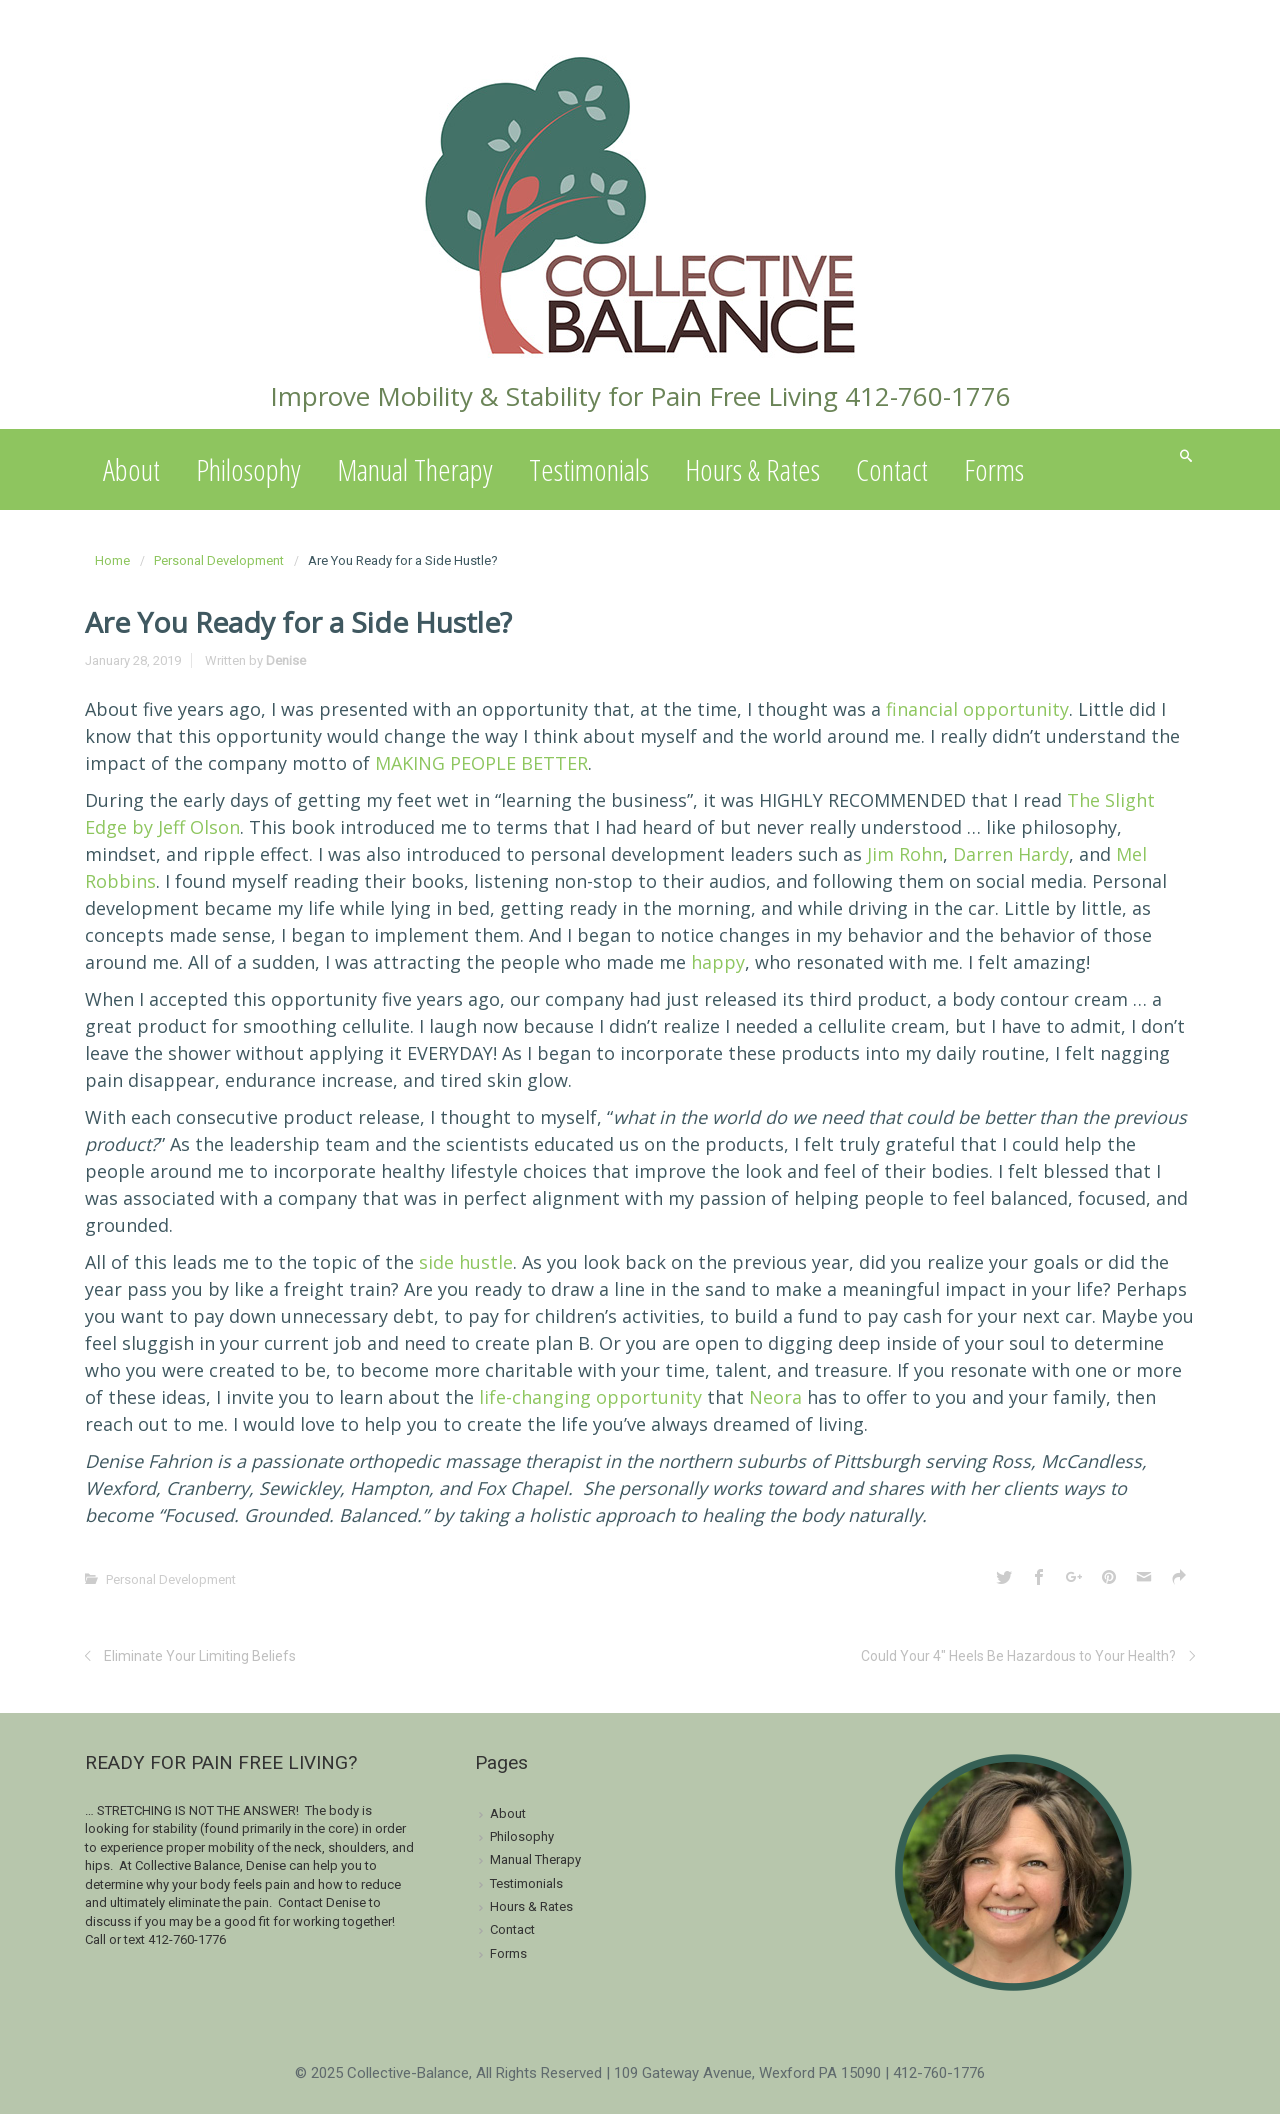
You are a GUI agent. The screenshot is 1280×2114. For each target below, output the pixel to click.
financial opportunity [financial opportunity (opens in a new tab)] (977, 709)
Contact (892, 469)
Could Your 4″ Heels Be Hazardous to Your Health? (1018, 1656)
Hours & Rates (752, 469)
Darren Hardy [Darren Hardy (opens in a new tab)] (1011, 854)
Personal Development (219, 560)
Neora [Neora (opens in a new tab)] (775, 1397)
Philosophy (248, 469)
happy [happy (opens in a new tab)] (718, 962)
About (131, 469)
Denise (286, 660)
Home (112, 560)
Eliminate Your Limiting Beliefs (200, 1656)
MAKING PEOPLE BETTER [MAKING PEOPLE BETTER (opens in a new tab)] (481, 763)
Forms (994, 469)
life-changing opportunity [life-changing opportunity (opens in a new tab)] (590, 1397)
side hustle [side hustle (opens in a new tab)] (466, 1262)
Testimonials (589, 469)
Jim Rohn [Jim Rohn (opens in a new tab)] (905, 854)
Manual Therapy (415, 469)
